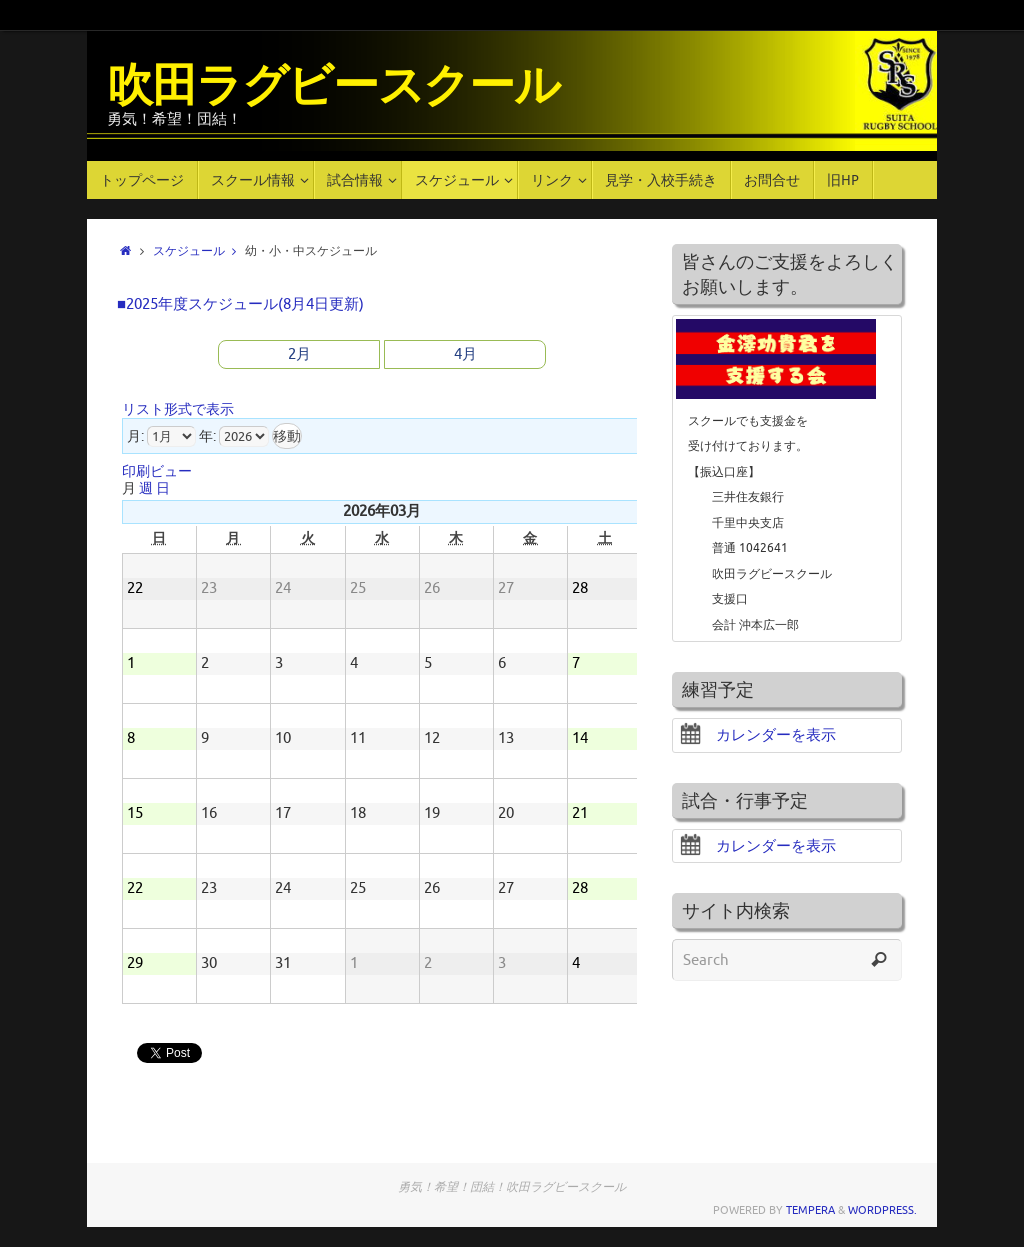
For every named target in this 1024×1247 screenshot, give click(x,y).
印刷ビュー (157, 471)
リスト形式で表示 (178, 409)
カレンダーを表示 (758, 735)
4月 (465, 354)
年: (207, 436)
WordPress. (882, 1210)
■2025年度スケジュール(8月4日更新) (240, 304)
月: (135, 436)
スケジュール (199, 251)
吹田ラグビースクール (333, 87)
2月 (299, 354)
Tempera (810, 1210)
